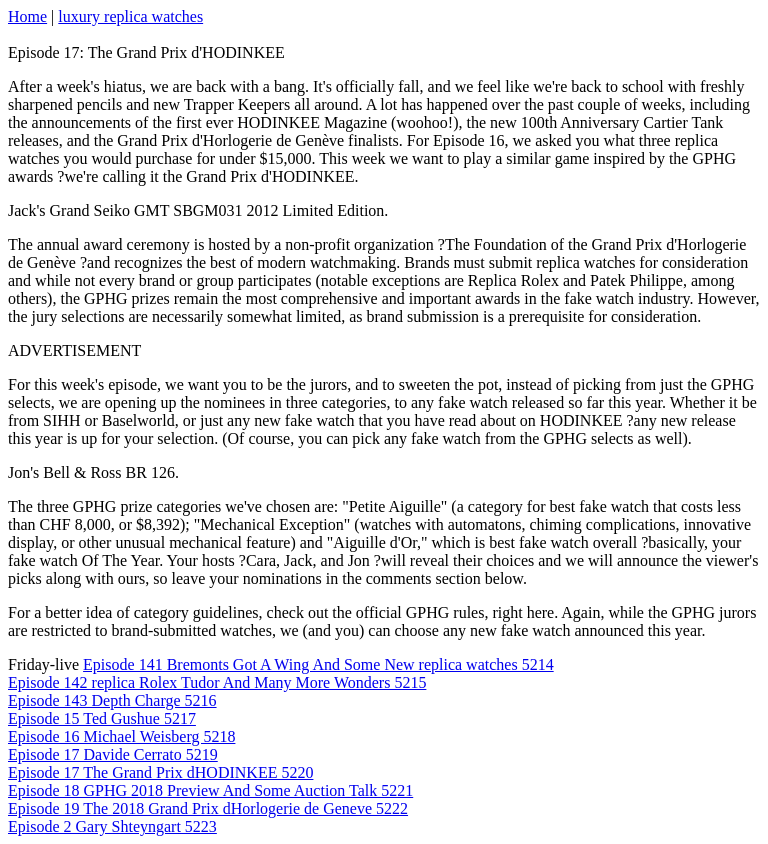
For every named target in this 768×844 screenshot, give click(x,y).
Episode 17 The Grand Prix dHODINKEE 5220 (160, 772)
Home (27, 16)
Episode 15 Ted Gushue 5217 (102, 718)
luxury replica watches (130, 16)
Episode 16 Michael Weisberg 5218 (121, 736)
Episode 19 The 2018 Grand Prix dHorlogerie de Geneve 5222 (208, 808)
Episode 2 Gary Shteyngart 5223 (112, 826)
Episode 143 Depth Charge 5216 (112, 700)
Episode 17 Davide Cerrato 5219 (113, 754)
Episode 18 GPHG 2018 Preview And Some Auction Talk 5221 (210, 790)
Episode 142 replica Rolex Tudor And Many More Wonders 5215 (217, 682)
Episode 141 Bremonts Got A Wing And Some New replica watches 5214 (318, 664)
